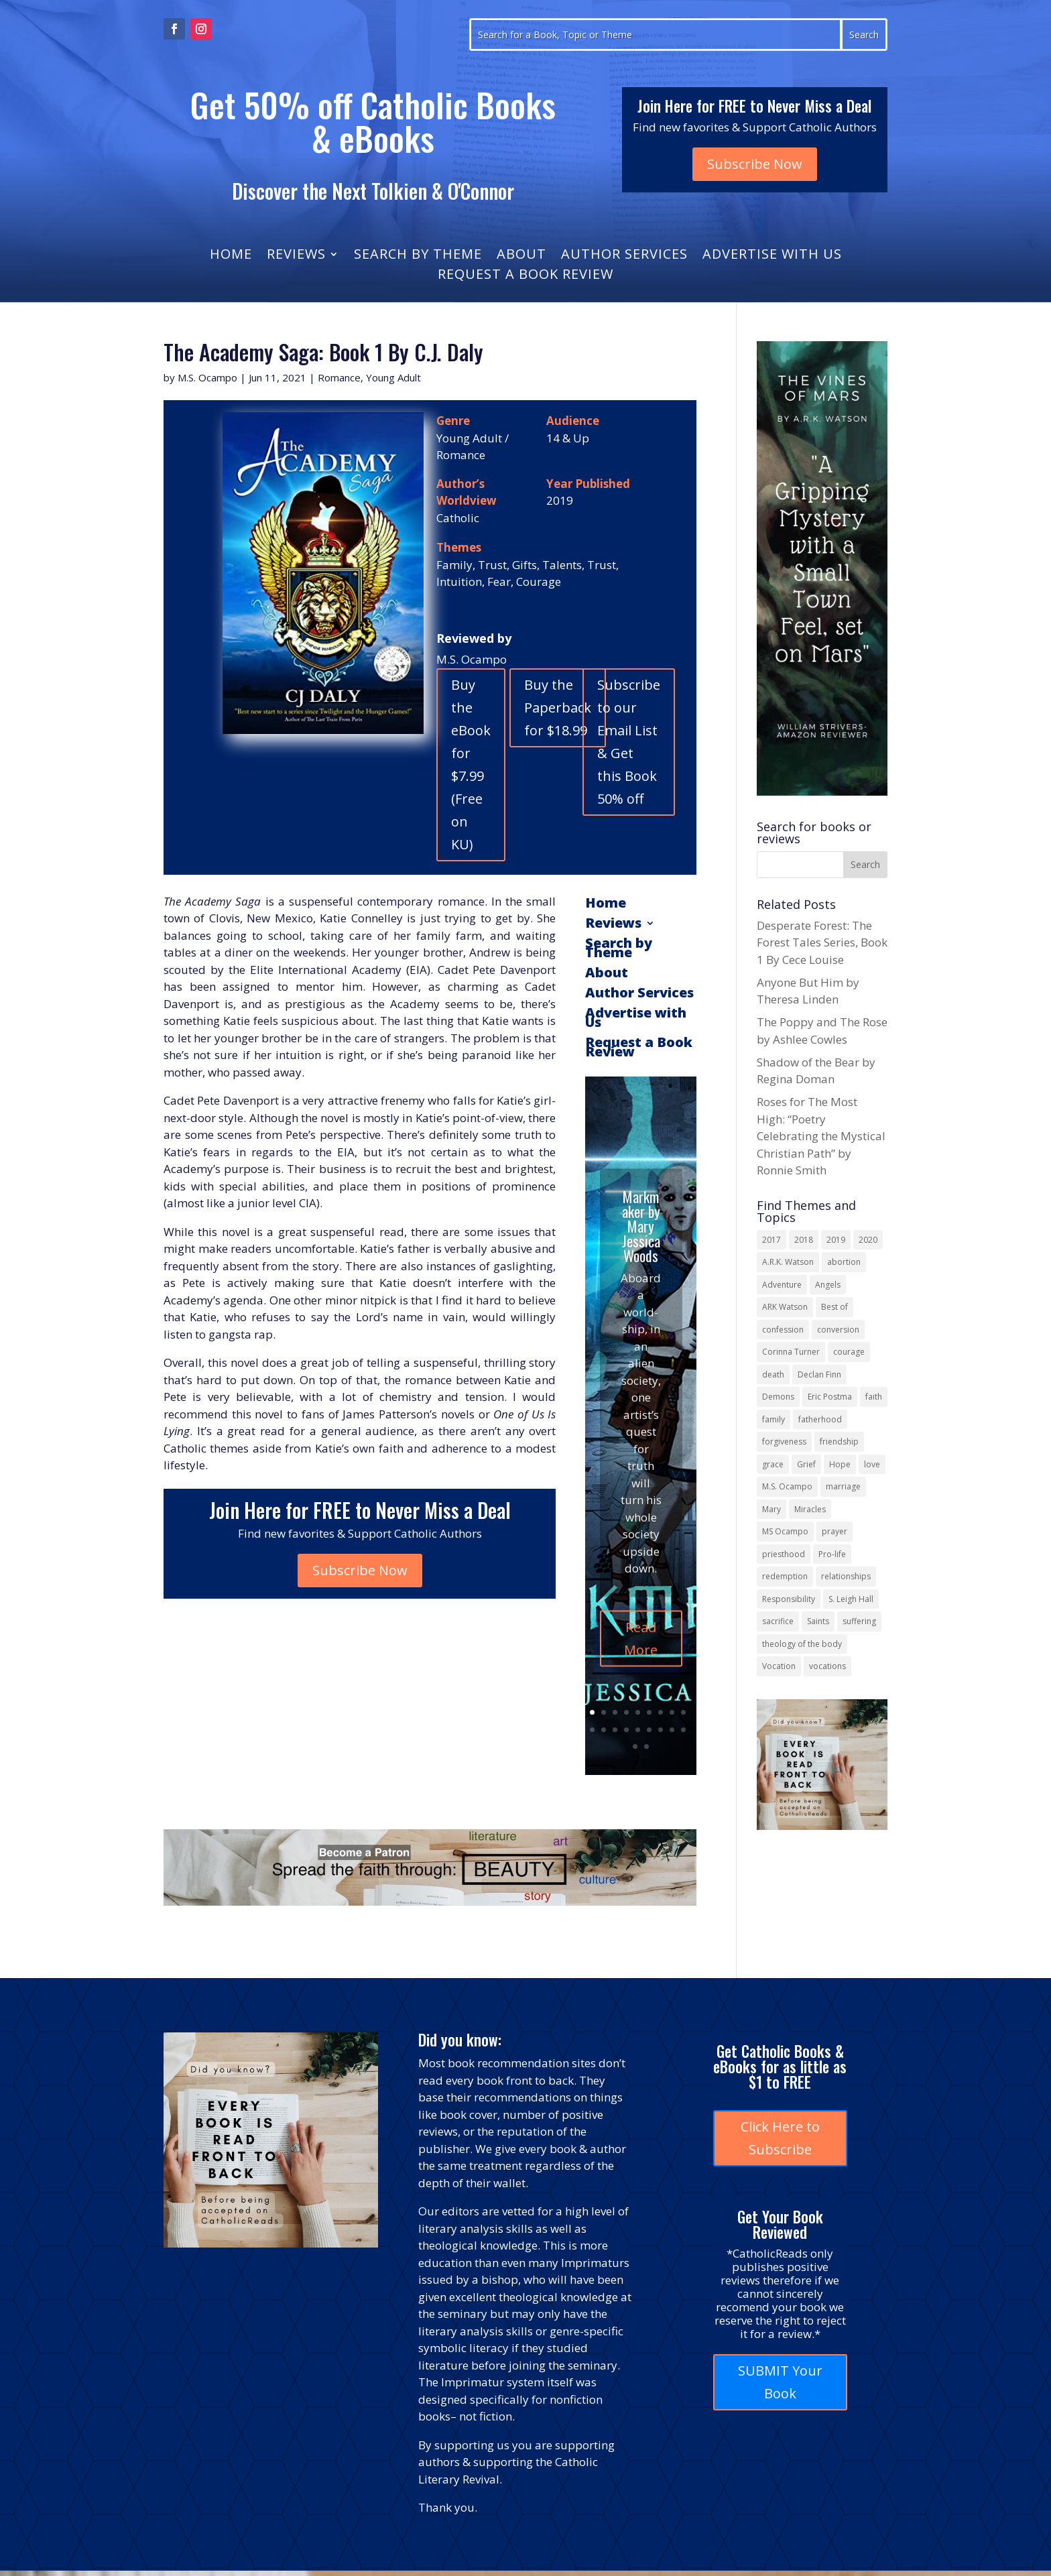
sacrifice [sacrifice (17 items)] (778, 1621)
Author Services (624, 256)
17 (672, 1729)
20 (646, 1746)
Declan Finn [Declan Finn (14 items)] (819, 1374)
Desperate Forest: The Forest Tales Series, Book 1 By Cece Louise (822, 942)
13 (626, 1729)
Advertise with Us (772, 256)
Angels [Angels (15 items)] (828, 1284)
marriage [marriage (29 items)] (843, 1486)
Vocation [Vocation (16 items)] (779, 1666)
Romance (339, 377)
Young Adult (393, 377)
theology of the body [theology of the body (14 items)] (802, 1644)
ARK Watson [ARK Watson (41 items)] (785, 1306)
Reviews (296, 256)
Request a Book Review (525, 276)
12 (615, 1729)
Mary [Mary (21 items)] (771, 1509)
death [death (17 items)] (773, 1374)
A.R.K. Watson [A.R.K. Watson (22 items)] (788, 1262)
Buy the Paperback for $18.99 (557, 707)
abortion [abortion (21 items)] (844, 1262)
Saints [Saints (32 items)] (818, 1621)
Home (231, 256)
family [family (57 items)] (773, 1419)
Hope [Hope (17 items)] (840, 1464)
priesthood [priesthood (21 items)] (783, 1554)
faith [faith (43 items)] (873, 1396)
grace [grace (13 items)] (773, 1464)
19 (635, 1746)
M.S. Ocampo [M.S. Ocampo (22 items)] (787, 1486)
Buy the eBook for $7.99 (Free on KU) (471, 764)
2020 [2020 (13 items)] (868, 1239)
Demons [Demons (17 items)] (778, 1396)
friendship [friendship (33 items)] (839, 1441)
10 (592, 1729)
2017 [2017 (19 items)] (771, 1239)
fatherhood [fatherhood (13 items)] (820, 1419)
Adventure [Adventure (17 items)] (782, 1284)
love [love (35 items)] (872, 1464)
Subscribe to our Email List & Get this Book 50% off (628, 742)
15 (649, 1729)
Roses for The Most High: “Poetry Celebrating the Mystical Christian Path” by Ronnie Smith (821, 1136)
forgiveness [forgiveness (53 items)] (784, 1441)
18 (683, 1729)
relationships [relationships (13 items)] (846, 1576)
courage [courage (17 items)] (849, 1351)
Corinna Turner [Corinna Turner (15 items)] (791, 1351)
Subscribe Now (754, 164)
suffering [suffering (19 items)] (859, 1621)
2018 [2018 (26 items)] (803, 1239)
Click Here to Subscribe (780, 2138)
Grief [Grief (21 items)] (806, 1464)
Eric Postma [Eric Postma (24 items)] (830, 1396)
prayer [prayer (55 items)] (834, 1531)
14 (637, 1729)
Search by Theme (418, 256)
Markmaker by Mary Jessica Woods (641, 1274)
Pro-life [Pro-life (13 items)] (832, 1554)
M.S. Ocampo (207, 377)
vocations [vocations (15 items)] (827, 1666)
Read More (641, 1686)
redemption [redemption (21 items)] (785, 1576)
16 (660, 1729)
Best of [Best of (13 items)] (834, 1306)
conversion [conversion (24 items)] (838, 1329)
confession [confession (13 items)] (783, 1329)
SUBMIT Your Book (780, 2382)
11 (603, 1729)
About (521, 256)
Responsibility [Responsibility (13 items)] (788, 1599)
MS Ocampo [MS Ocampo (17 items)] (785, 1531)
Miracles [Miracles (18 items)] (810, 1509)
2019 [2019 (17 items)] (835, 1239)
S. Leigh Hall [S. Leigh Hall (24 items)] (850, 1599)
